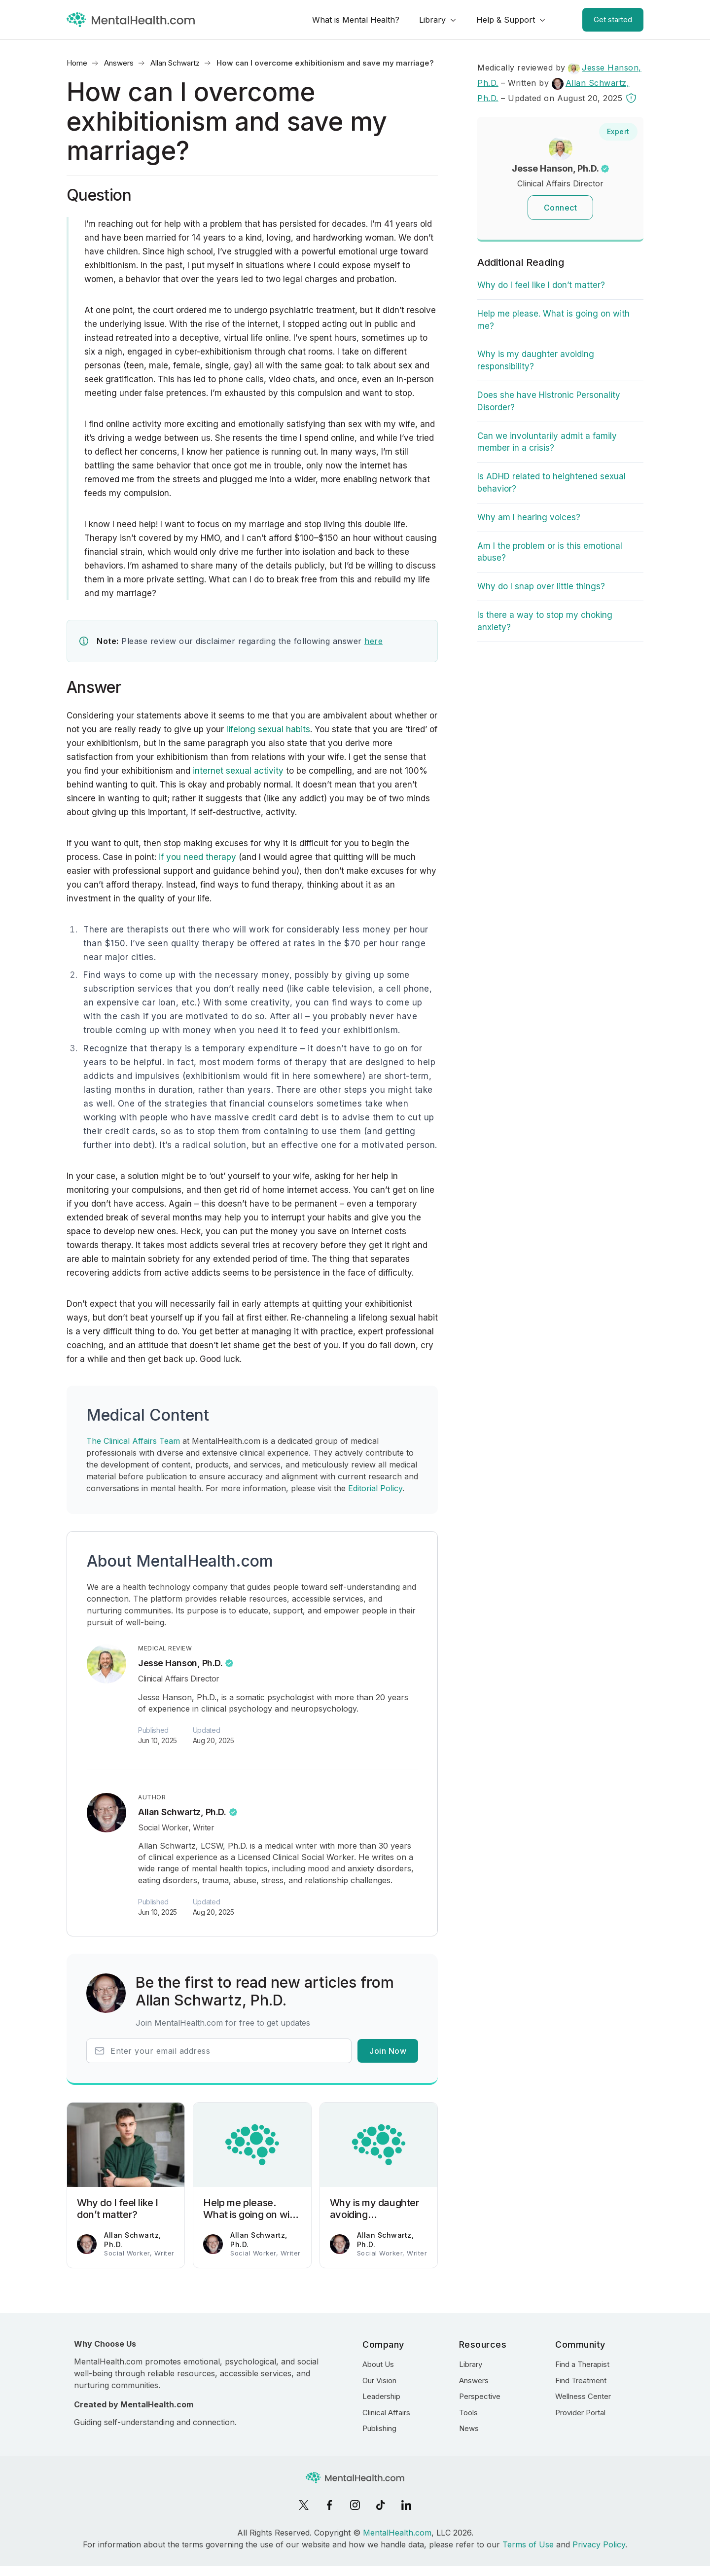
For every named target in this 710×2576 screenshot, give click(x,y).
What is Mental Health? (355, 20)
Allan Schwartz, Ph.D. (182, 1812)
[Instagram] (355, 2505)
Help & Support (505, 20)
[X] (304, 2505)
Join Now (387, 2051)
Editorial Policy (375, 1488)
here (373, 641)
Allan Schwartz (175, 63)
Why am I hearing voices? (528, 517)
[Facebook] (329, 2505)
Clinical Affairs (386, 2412)
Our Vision (379, 2380)
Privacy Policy (598, 2544)
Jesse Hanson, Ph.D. (180, 1663)
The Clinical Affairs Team (133, 1441)
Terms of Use (528, 2544)
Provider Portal (580, 2412)
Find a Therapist (582, 2364)
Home (77, 63)
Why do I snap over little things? (541, 586)
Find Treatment (580, 2380)
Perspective (479, 2396)
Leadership (381, 2396)
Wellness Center (583, 2396)
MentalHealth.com (397, 2533)
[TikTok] (381, 2505)
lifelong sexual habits (267, 729)
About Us (378, 2364)
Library (432, 20)
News (469, 2428)
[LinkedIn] (406, 2505)
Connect (560, 208)
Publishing (379, 2428)
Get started (613, 19)
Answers (119, 63)
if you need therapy (197, 857)
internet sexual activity (238, 771)
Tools (468, 2412)
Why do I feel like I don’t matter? (541, 285)
